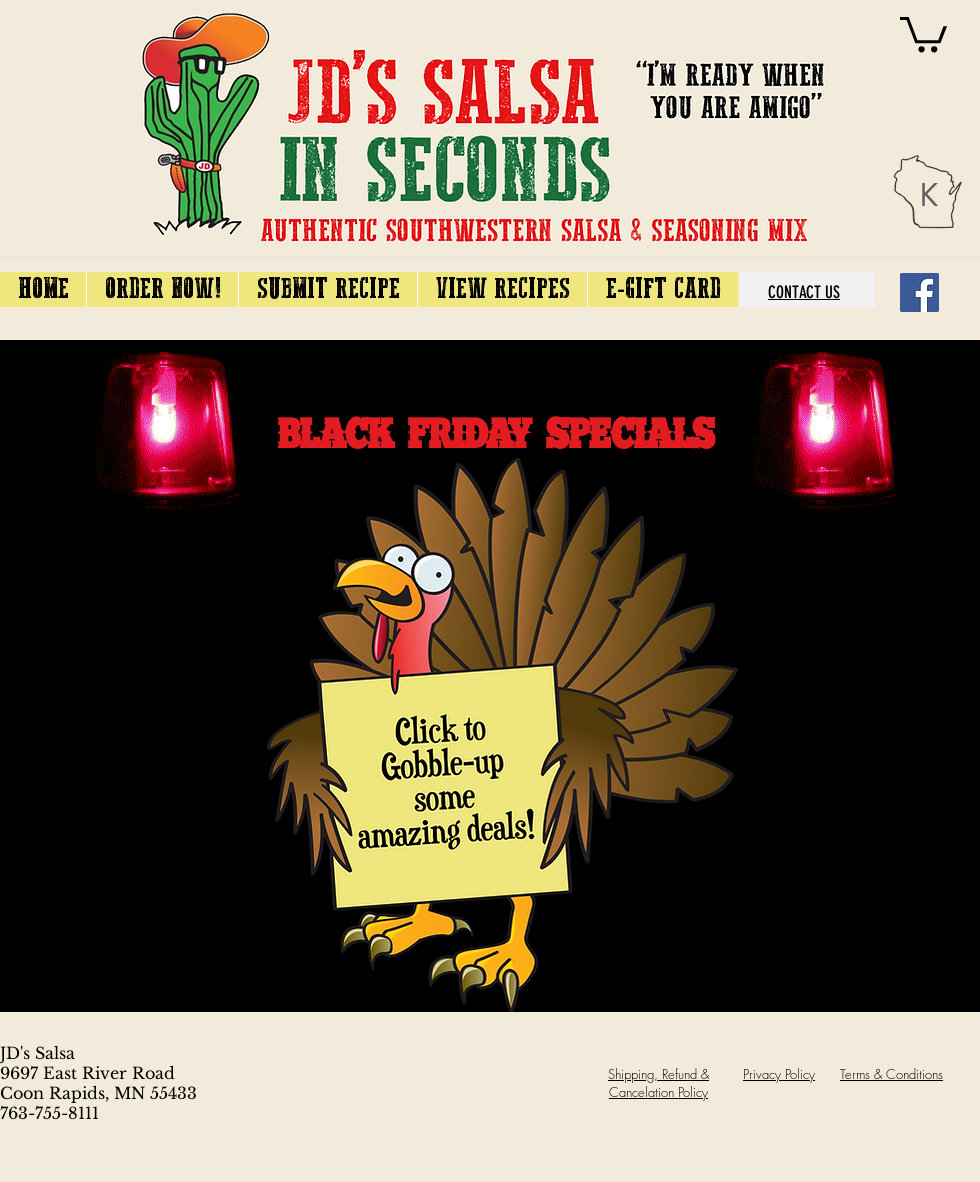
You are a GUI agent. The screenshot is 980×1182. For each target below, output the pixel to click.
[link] (923, 32)
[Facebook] (919, 292)
